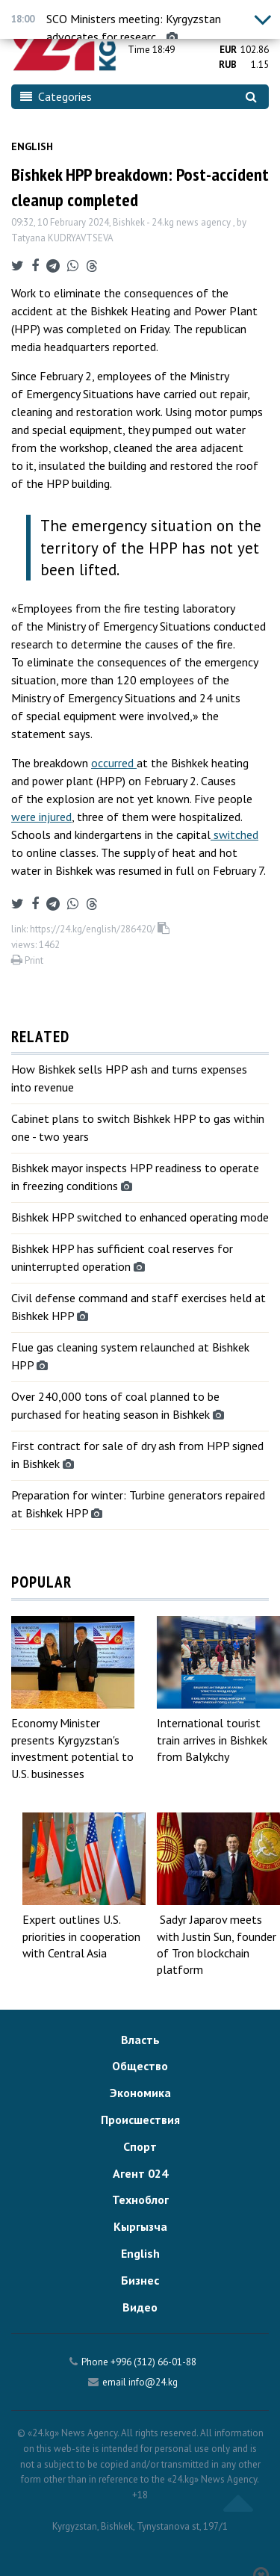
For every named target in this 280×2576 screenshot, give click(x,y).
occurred (114, 762)
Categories (56, 96)
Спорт (140, 2146)
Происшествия (140, 2119)
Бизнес (140, 2280)
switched (234, 834)
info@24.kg (153, 2382)
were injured (41, 816)
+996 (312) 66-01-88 (153, 2362)
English (32, 146)
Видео (140, 2307)
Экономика (140, 2092)
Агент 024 (140, 2173)
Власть (140, 2039)
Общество (140, 2065)
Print (27, 960)
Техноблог (140, 2199)
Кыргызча (140, 2226)
